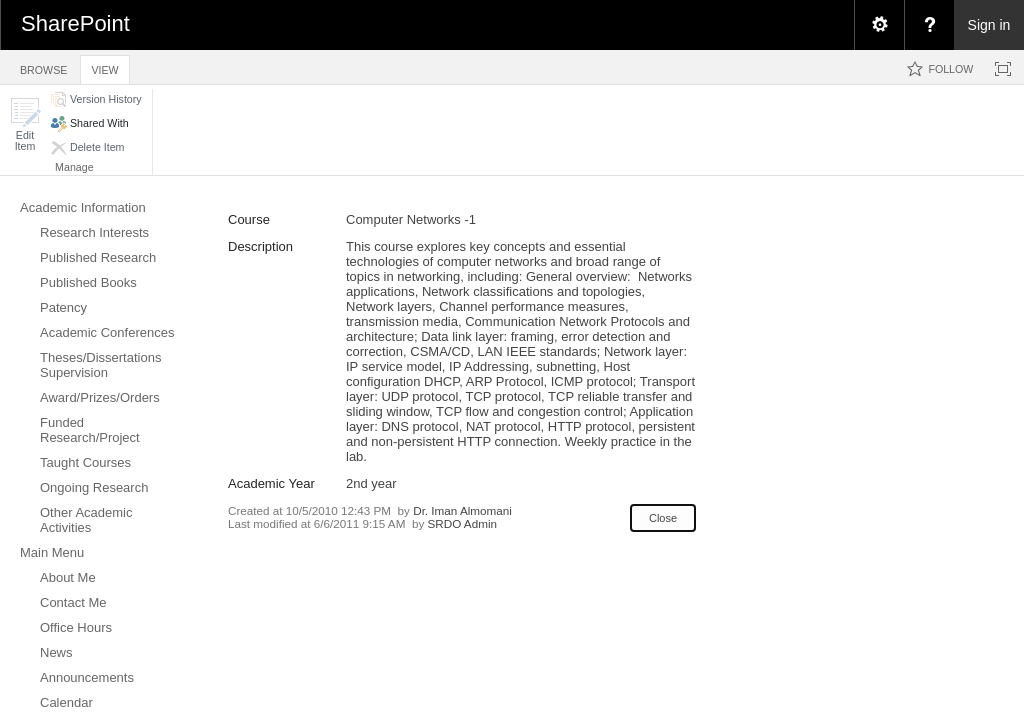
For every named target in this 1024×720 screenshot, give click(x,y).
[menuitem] (879, 25)
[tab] (43, 66)
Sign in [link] (989, 25)
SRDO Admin (462, 523)
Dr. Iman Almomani (462, 510)
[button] (25, 124)
